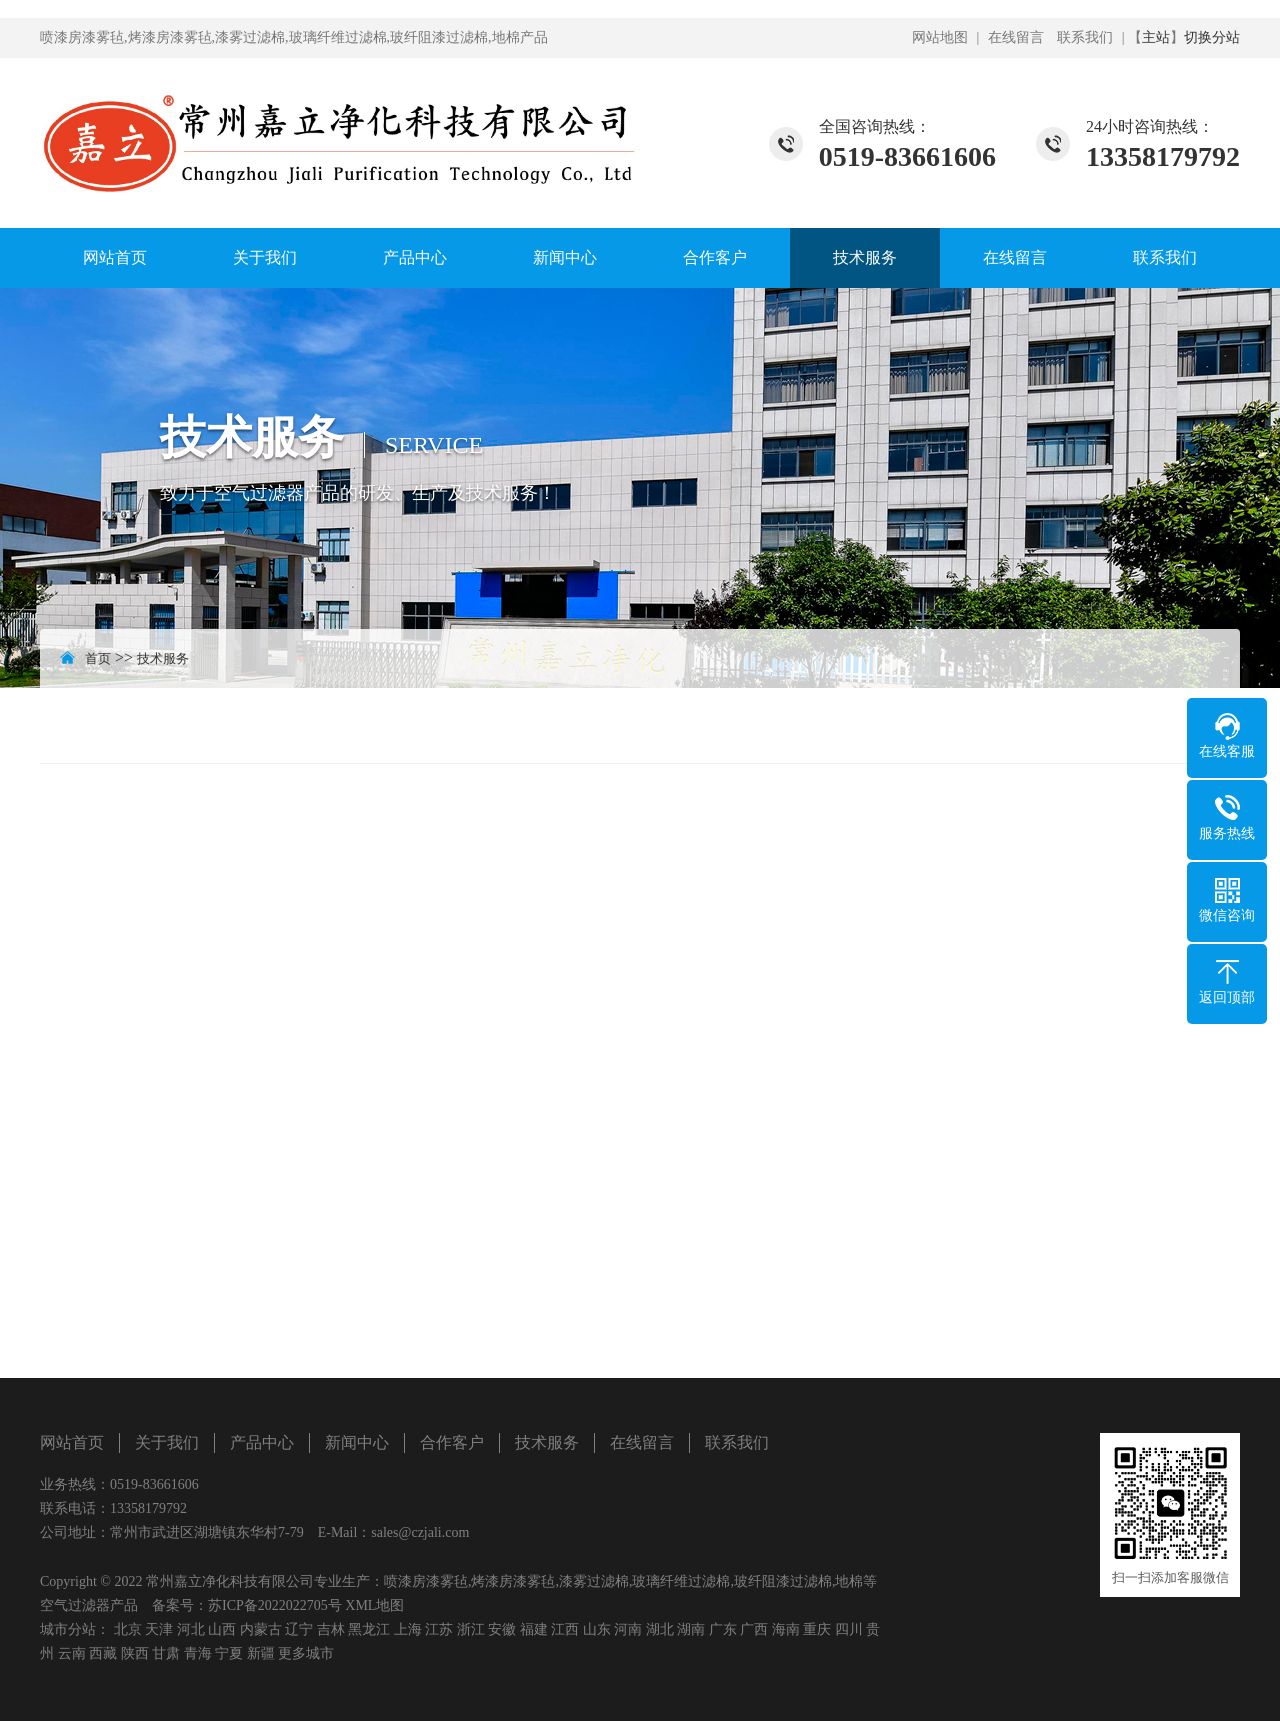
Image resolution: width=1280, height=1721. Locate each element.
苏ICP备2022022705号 (275, 1605)
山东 (597, 1629)
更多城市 (306, 1653)
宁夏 (229, 1653)
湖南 (691, 1629)
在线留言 (1016, 37)
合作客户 (715, 257)
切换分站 (1212, 37)
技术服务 (865, 257)
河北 (191, 1629)
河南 (628, 1629)
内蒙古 (261, 1629)
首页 (98, 658)
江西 (565, 1629)
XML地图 (374, 1605)
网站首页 (115, 257)
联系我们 (1085, 37)
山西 (222, 1629)
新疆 (261, 1653)
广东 (723, 1629)
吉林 (331, 1629)
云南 (72, 1653)
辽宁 (299, 1629)
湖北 (660, 1629)
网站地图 (940, 37)
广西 (754, 1629)
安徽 (502, 1629)
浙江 (471, 1629)
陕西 (135, 1653)
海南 (786, 1629)
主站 (1156, 37)
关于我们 (265, 257)
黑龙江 (369, 1629)
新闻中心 (565, 257)
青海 (198, 1653)
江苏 (439, 1629)
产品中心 (415, 257)
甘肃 (166, 1653)
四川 (849, 1629)
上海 (408, 1629)
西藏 (103, 1653)
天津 (159, 1629)
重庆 (817, 1629)
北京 (128, 1629)
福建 (534, 1629)
